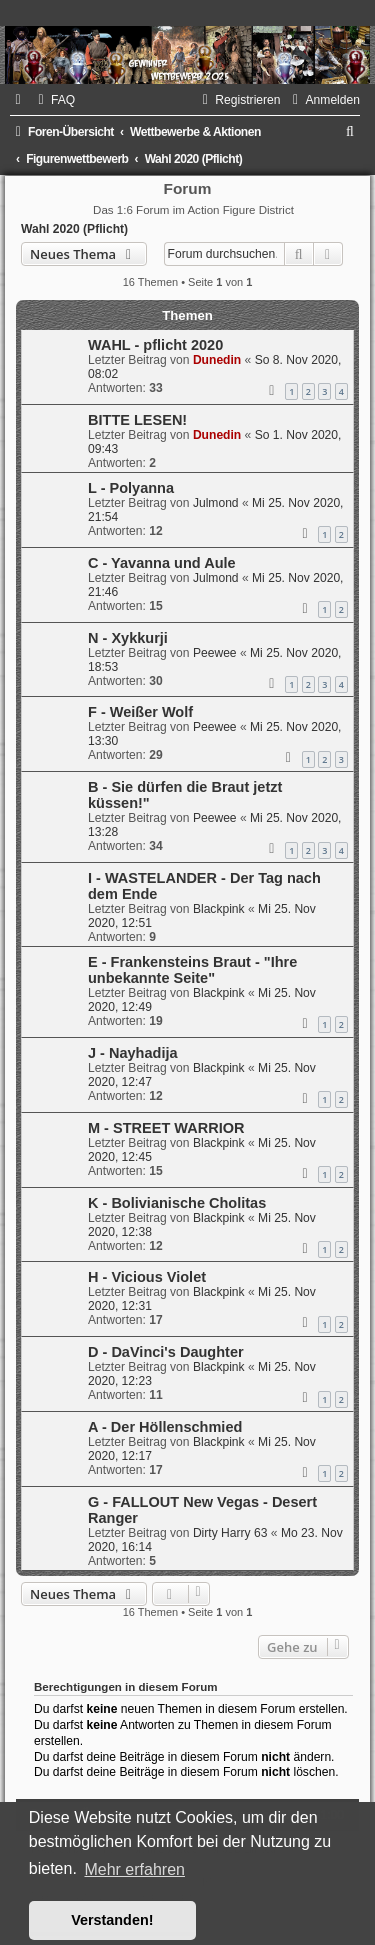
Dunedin (217, 360)
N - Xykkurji (128, 638)
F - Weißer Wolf (140, 712)
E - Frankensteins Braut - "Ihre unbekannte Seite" (192, 970)
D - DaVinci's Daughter (166, 1352)
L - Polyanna (131, 488)
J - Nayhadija (133, 1053)
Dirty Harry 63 (230, 1533)
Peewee (215, 653)
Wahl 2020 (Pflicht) (74, 229)
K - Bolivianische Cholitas (177, 1203)
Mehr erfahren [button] (134, 1869)
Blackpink (219, 909)
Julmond (216, 503)
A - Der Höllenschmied (165, 1427)
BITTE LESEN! (137, 420)
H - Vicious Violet (147, 1277)
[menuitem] (54, 100)
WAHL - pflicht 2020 (155, 345)
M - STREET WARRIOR (166, 1128)
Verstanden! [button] (112, 1920)
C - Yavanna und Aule (162, 563)
